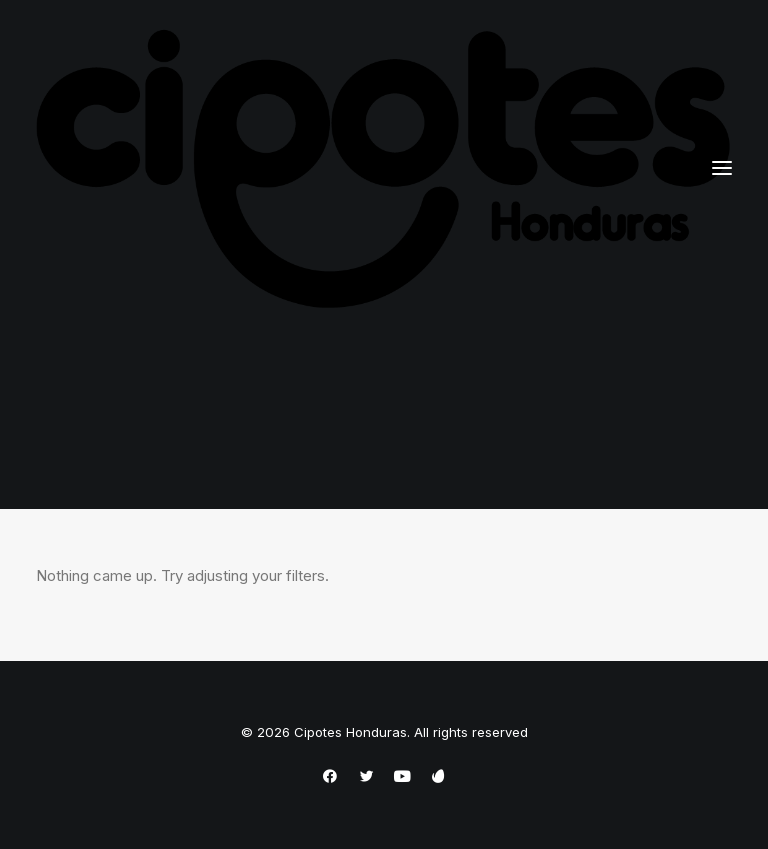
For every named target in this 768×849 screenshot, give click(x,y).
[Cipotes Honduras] (384, 168)
